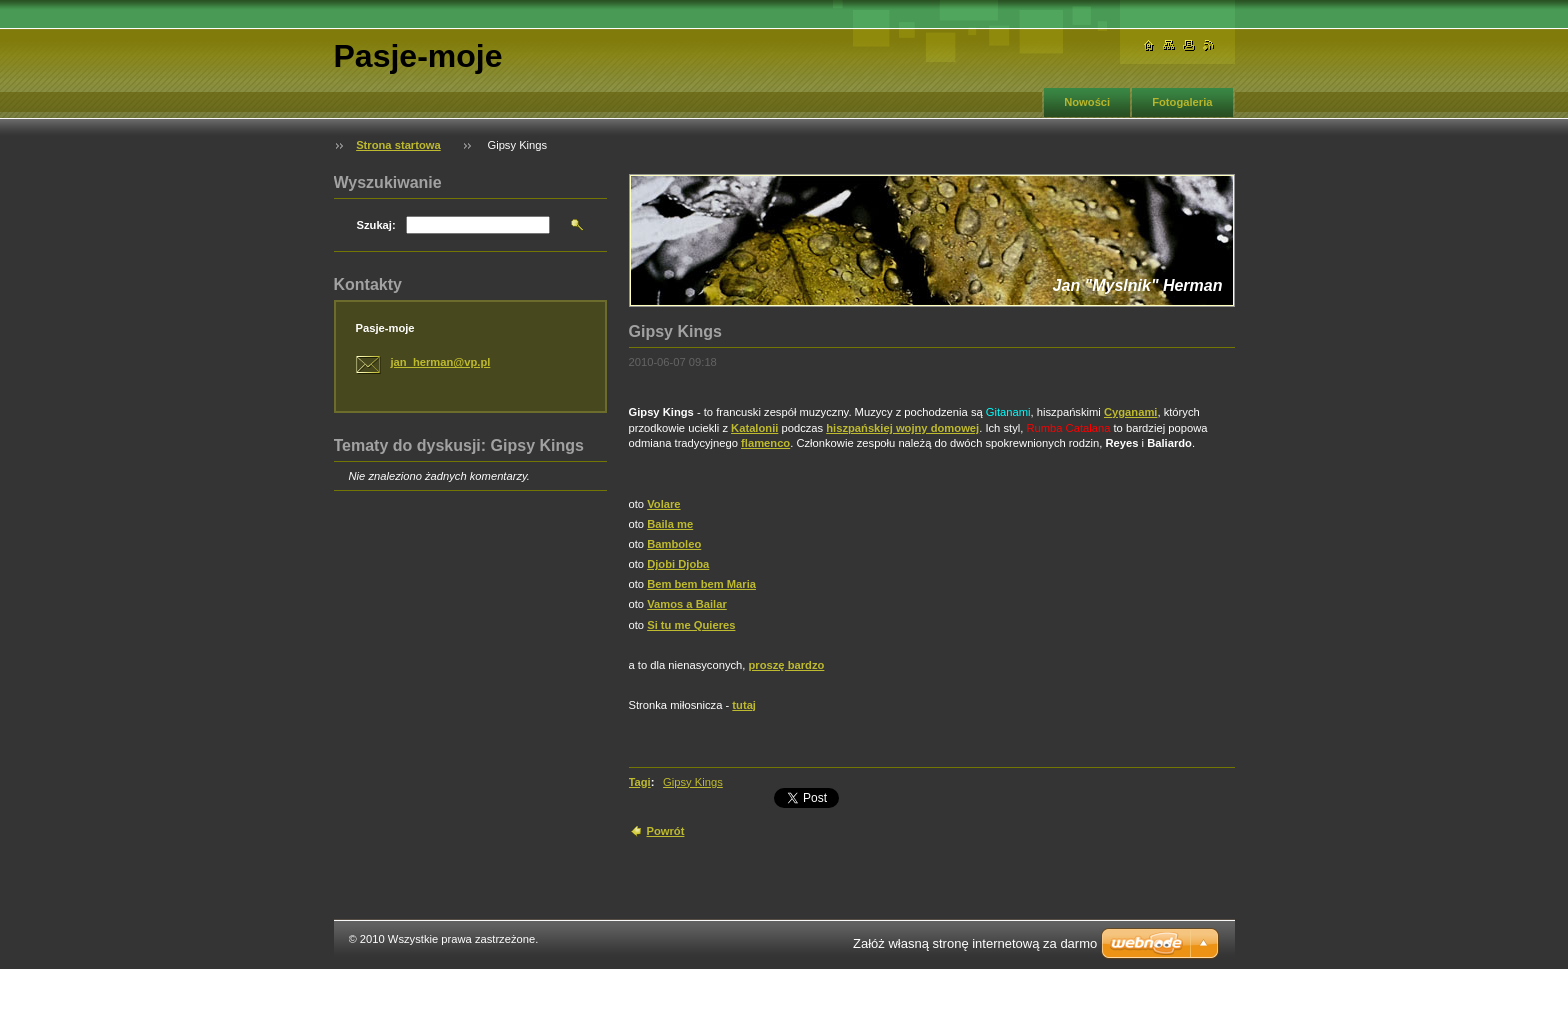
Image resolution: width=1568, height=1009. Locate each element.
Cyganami (1130, 412)
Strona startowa (398, 145)
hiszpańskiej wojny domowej (902, 428)
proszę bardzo (787, 665)
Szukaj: (376, 225)
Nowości (1087, 102)
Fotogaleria (1182, 102)
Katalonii (754, 428)
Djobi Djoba (678, 564)
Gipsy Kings (693, 782)
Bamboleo (674, 544)
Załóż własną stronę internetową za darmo (975, 943)
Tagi (640, 782)
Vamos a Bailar (687, 604)
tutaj (744, 705)
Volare (663, 504)
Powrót (666, 831)
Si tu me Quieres (691, 625)
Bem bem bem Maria (701, 584)
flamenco (765, 443)
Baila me (670, 524)
